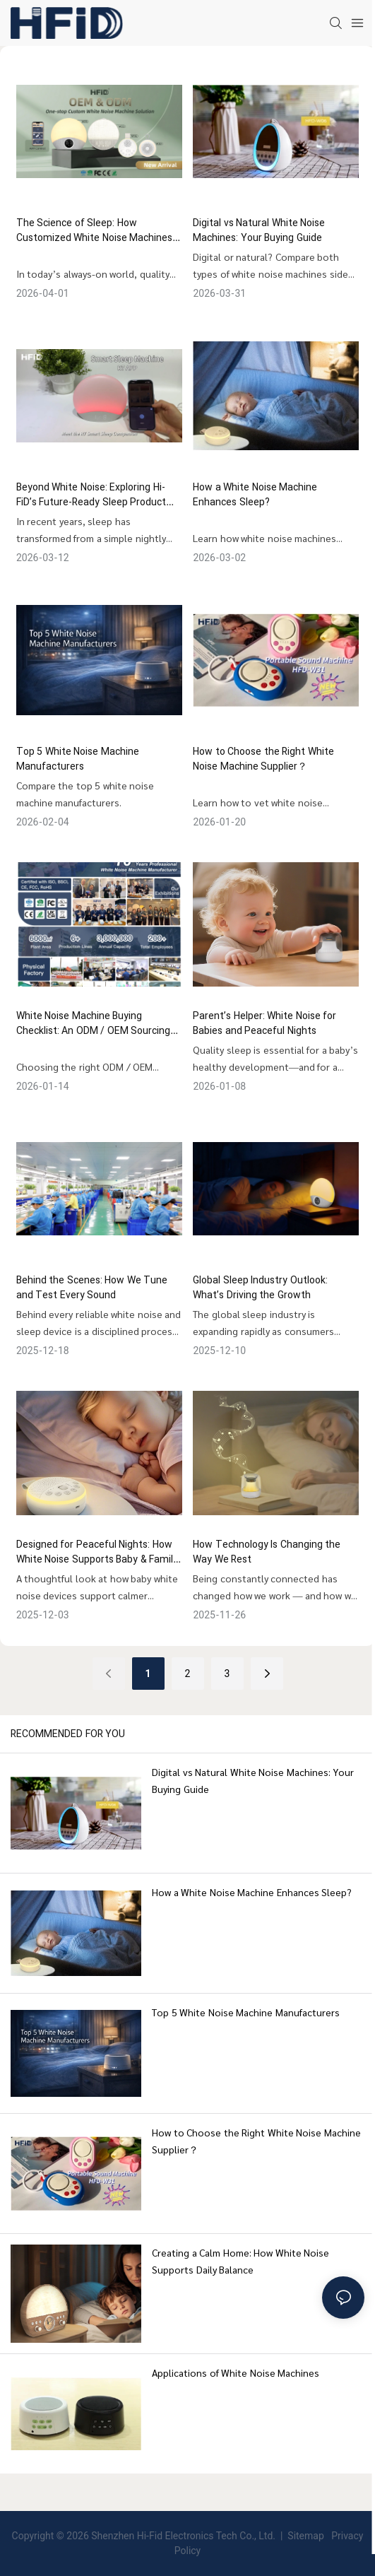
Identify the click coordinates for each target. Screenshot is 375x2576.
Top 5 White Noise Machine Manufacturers (77, 759)
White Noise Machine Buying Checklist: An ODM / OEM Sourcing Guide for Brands (93, 1023)
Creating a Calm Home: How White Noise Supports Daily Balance (240, 2261)
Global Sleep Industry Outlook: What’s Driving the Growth (260, 1287)
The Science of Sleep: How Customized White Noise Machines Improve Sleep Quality (94, 230)
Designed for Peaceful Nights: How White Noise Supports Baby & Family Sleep (97, 1552)
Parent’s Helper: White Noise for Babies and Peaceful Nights (264, 1023)
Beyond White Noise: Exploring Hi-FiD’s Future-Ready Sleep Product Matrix (91, 495)
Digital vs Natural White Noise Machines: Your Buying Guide (259, 230)
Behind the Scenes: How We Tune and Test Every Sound (92, 1287)
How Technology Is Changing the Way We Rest (266, 1552)
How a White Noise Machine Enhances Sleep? (255, 495)
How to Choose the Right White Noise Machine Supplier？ (263, 759)
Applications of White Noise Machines (235, 2372)
